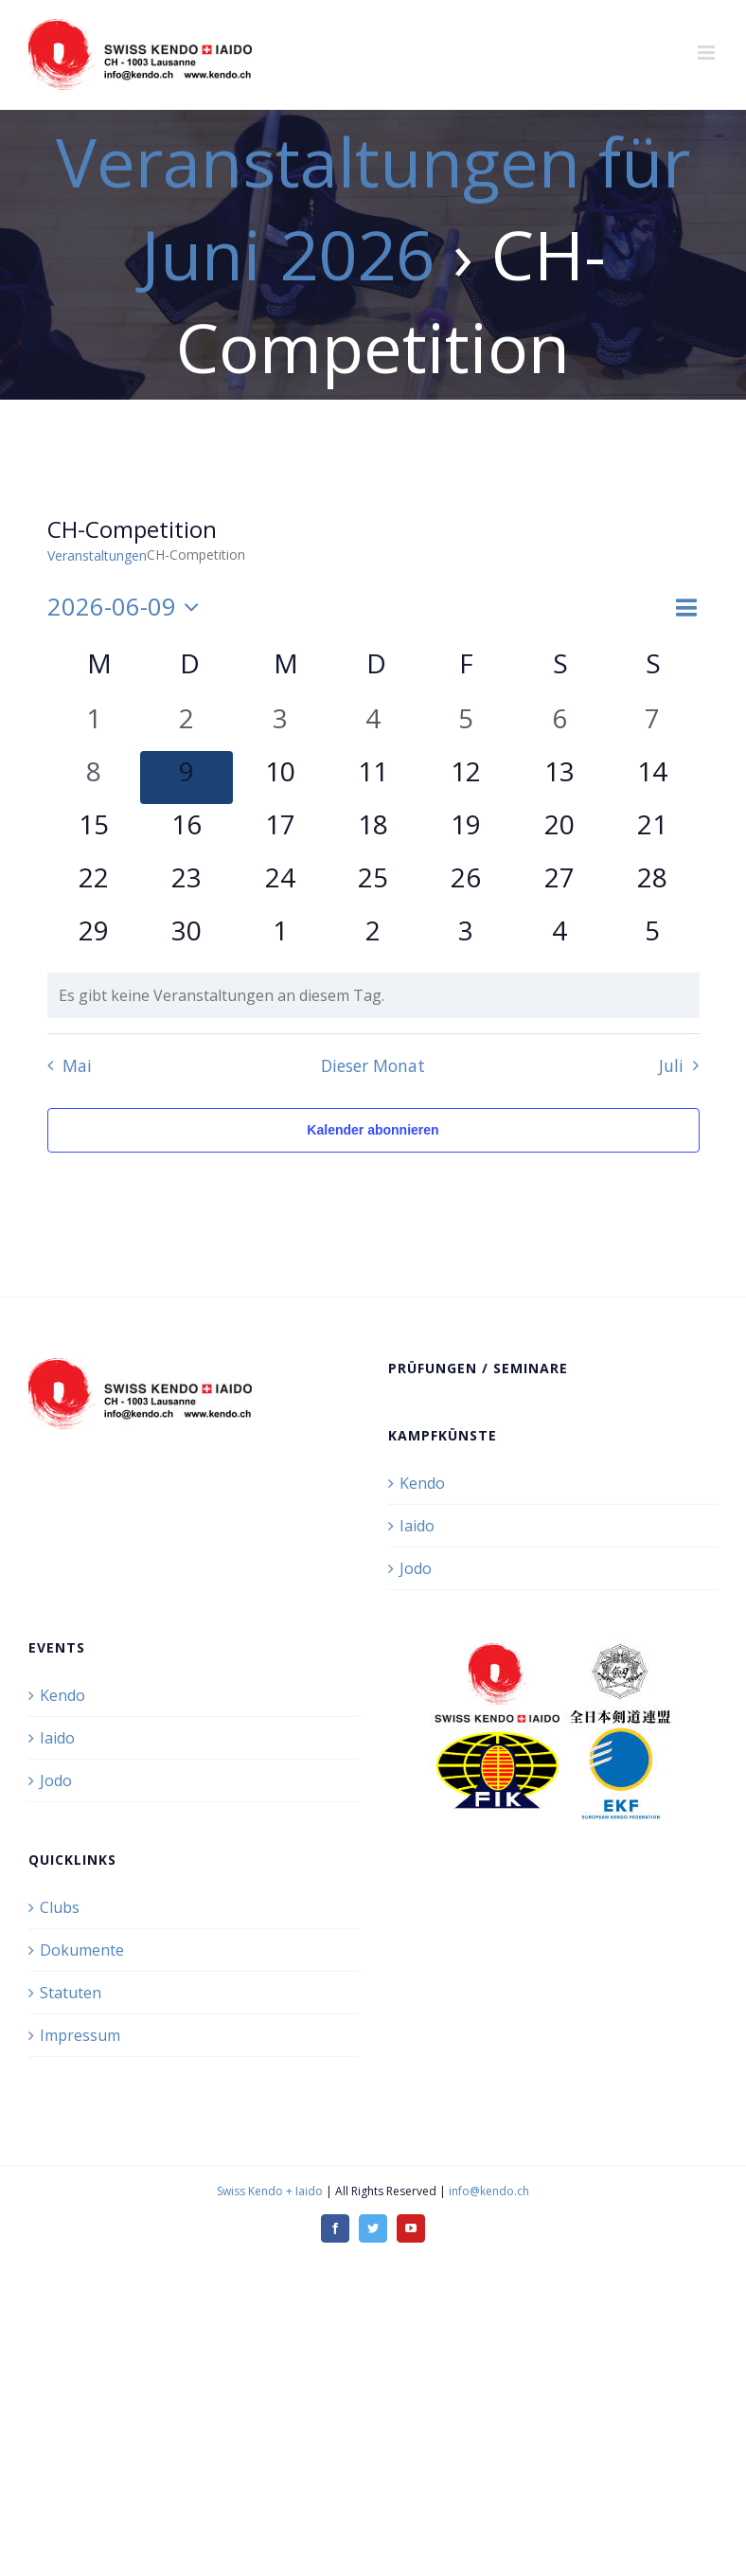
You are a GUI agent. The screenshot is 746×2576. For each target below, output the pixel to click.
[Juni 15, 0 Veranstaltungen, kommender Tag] (93, 830)
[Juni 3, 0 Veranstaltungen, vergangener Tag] (279, 724)
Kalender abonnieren (372, 1129)
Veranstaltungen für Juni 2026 (373, 207)
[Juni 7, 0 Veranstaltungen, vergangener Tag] (652, 724)
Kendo (422, 1483)
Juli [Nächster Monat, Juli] (671, 1065)
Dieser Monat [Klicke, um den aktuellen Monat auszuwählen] (373, 1065)
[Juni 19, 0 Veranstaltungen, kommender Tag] (465, 830)
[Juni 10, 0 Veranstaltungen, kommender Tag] (279, 777)
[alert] (373, 995)
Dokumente (82, 1950)
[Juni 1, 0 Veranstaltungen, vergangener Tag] (93, 724)
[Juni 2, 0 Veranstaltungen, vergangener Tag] (186, 724)
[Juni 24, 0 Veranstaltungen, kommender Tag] (279, 883)
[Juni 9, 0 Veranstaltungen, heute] (186, 777)
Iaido (417, 1525)
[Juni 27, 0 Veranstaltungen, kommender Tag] (559, 883)
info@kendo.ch (489, 2191)
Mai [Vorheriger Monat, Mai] (77, 1065)
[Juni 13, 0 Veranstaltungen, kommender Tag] (559, 777)
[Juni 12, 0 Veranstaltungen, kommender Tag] (465, 777)
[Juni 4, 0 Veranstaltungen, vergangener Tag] (373, 724)
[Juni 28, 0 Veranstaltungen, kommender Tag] (652, 883)
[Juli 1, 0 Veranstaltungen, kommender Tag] (279, 936)
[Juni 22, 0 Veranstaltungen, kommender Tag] (93, 883)
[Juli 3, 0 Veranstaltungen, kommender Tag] (465, 936)
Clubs (60, 1907)
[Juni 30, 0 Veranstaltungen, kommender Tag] (186, 936)
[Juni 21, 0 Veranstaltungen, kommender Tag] (652, 830)
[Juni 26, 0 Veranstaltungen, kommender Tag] (465, 883)
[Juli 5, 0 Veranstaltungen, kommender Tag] (652, 936)
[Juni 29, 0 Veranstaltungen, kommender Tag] (93, 936)
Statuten (70, 1992)
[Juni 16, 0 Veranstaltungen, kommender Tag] (186, 830)
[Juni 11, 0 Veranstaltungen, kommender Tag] (373, 777)
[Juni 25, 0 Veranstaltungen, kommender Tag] (373, 883)
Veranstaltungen (97, 555)
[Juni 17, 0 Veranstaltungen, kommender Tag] (279, 830)
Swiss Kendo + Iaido (270, 2191)
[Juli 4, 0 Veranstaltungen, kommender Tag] (559, 936)
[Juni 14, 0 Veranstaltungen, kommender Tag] (652, 777)
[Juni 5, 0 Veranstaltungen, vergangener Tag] (465, 724)
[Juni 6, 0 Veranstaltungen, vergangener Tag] (559, 724)
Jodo (416, 1568)
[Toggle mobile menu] (708, 53)
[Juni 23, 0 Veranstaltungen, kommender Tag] (186, 883)
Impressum (80, 2035)
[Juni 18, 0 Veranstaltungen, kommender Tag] (373, 830)
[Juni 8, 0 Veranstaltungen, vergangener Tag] (93, 777)
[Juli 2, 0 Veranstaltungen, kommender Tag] (373, 936)
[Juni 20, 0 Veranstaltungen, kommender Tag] (559, 830)
